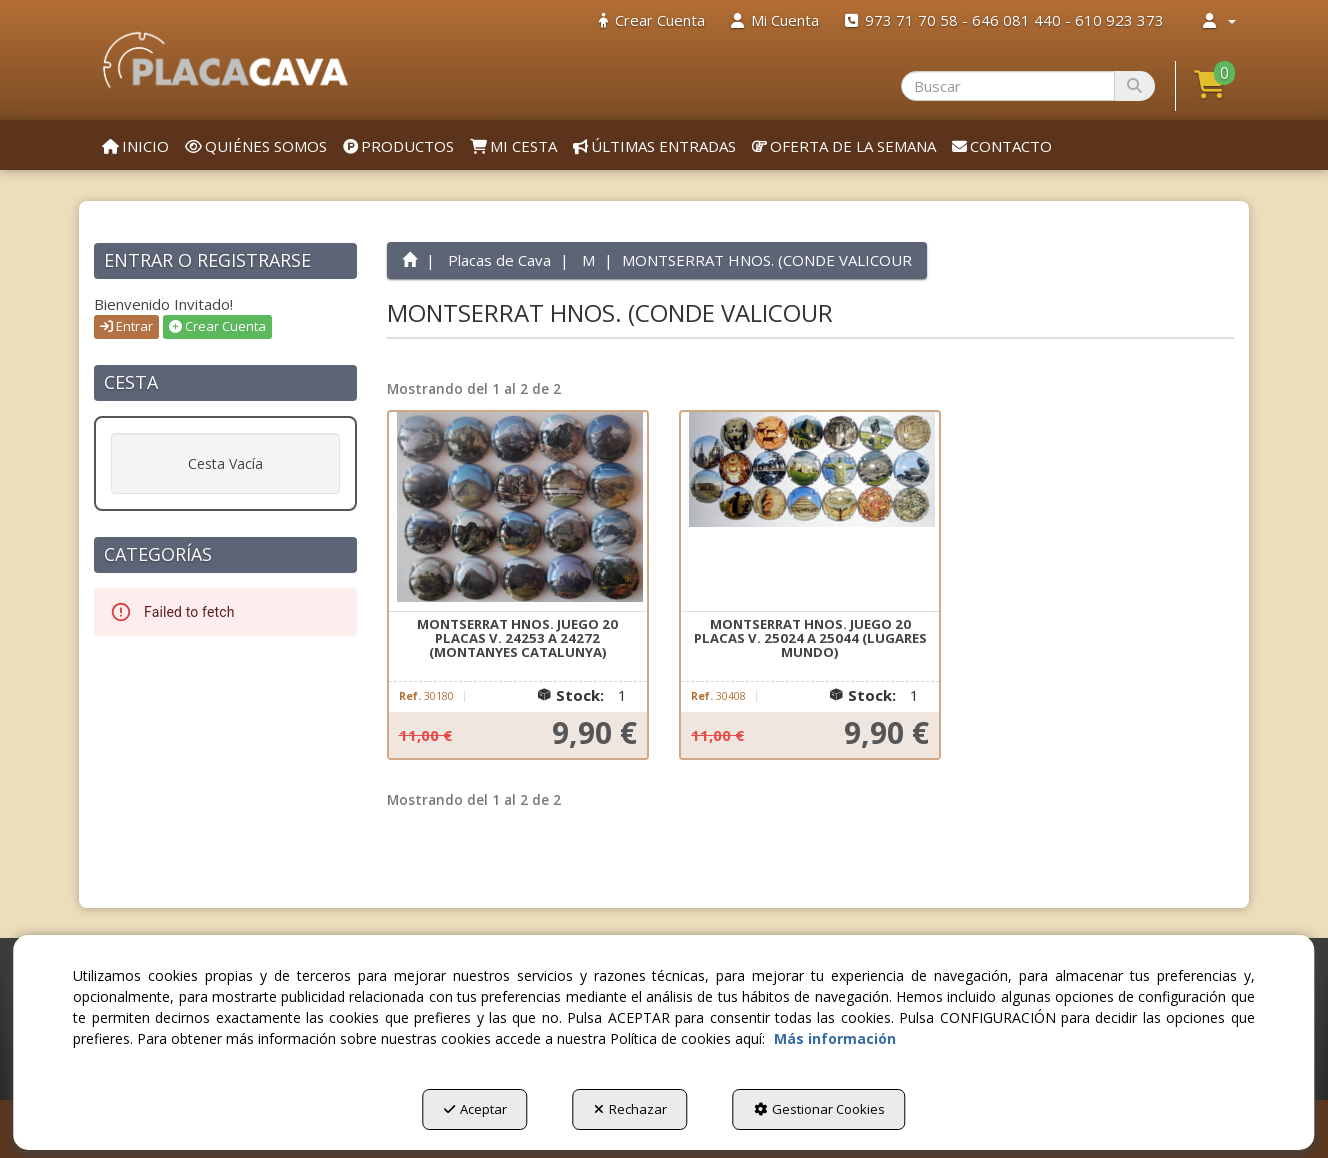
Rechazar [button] (630, 1109)
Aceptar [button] (475, 1109)
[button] (225, 60)
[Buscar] (1134, 86)
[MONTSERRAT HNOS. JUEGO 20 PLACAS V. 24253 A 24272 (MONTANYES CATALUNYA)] (518, 512)
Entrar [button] (126, 326)
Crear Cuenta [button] (217, 326)
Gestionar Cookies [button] (819, 1109)
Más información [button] (835, 1038)
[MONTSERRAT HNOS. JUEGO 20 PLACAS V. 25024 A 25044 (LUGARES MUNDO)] (810, 512)
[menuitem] (652, 20)
